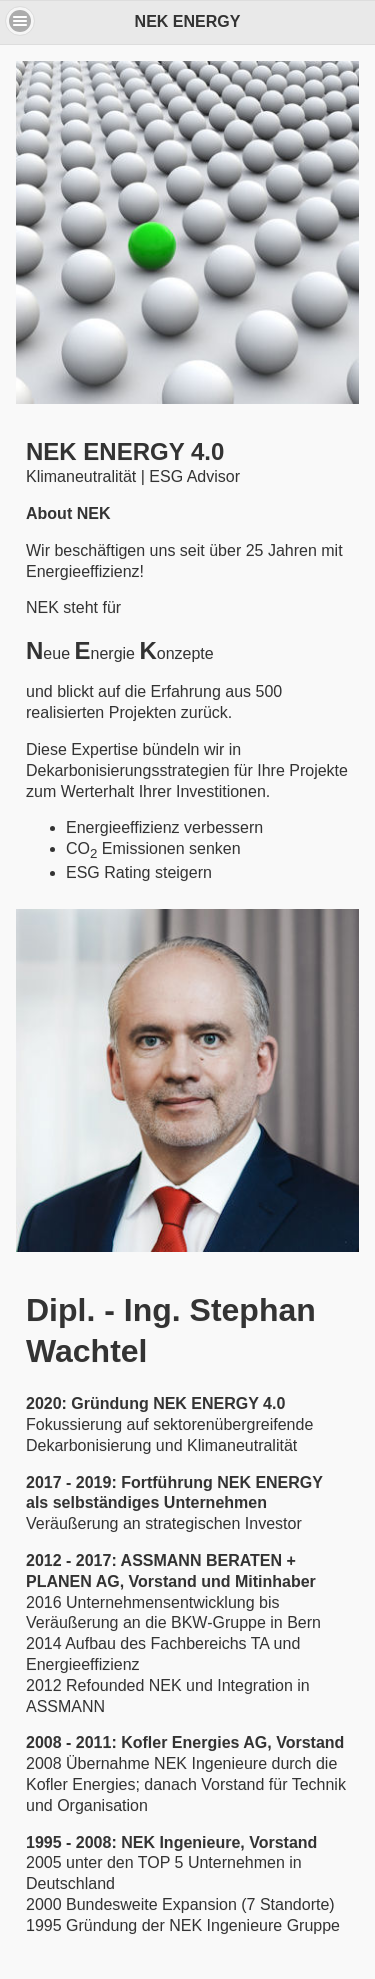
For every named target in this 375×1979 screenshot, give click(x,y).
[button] (20, 21)
